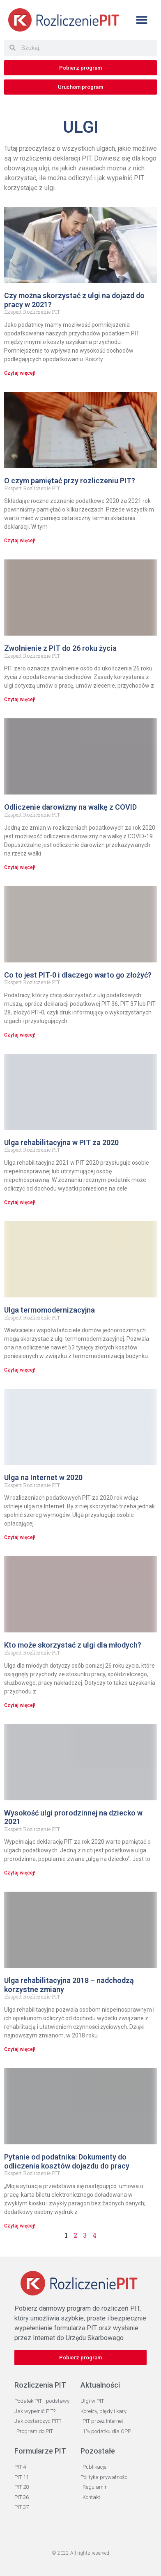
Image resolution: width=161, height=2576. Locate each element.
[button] (141, 20)
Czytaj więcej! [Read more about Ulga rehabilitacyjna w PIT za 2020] (19, 1202)
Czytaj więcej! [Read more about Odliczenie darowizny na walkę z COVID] (19, 867)
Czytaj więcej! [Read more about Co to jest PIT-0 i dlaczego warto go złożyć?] (19, 1035)
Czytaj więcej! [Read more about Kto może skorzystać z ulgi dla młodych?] (19, 1705)
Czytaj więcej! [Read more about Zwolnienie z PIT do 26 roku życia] (19, 699)
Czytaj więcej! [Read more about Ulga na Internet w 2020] (19, 1537)
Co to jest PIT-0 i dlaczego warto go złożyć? (78, 975)
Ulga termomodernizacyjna (49, 1310)
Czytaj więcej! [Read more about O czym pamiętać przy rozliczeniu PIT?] (19, 540)
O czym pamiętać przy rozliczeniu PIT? (69, 480)
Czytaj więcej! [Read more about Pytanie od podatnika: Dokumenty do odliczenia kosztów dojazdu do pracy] (19, 2226)
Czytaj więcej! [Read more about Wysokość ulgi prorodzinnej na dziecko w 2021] (19, 1873)
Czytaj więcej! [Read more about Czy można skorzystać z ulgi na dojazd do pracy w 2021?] (19, 373)
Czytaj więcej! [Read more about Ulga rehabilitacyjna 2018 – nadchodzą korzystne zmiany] (19, 2049)
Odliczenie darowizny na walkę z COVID (70, 807)
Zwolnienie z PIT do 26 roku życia (60, 648)
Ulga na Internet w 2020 (43, 1477)
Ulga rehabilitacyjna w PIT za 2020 (61, 1142)
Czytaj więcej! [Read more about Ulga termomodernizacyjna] (19, 1370)
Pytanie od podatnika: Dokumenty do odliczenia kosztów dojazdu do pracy (66, 2161)
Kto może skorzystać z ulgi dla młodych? (72, 1645)
